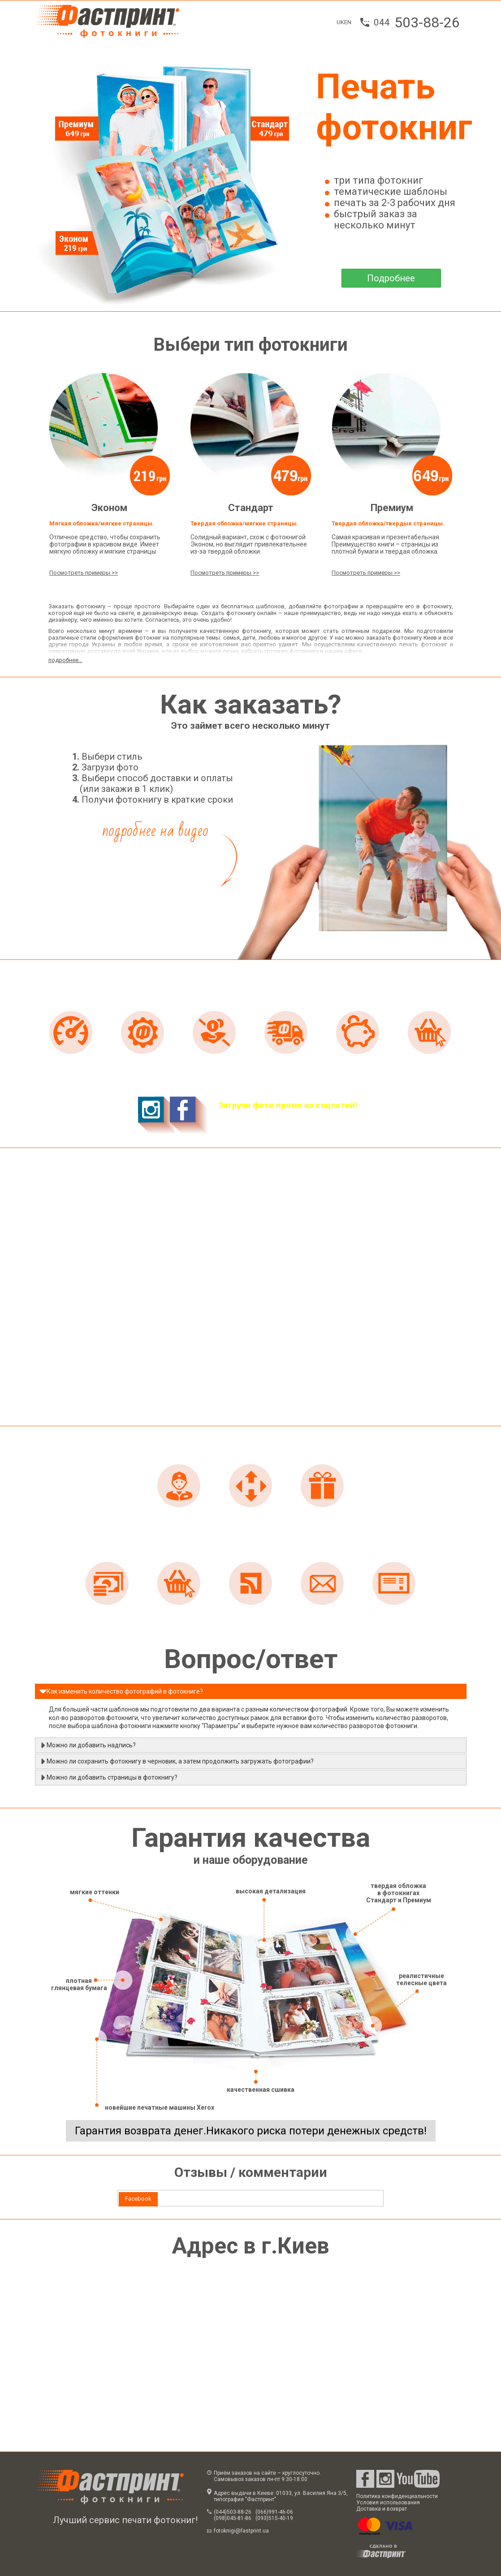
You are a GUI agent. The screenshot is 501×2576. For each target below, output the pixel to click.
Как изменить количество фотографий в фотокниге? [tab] (121, 1691)
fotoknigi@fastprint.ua (241, 2531)
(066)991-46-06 (274, 2512)
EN (347, 22)
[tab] (138, 2199)
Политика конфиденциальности (397, 2496)
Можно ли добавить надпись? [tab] (87, 1745)
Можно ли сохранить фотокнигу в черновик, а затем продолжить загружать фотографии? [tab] (176, 1761)
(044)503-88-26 (232, 2512)
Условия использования (388, 2502)
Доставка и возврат (381, 2509)
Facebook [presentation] (138, 2198)
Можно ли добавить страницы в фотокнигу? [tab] (108, 1777)
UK (340, 22)
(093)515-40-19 (274, 2518)
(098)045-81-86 (232, 2518)
